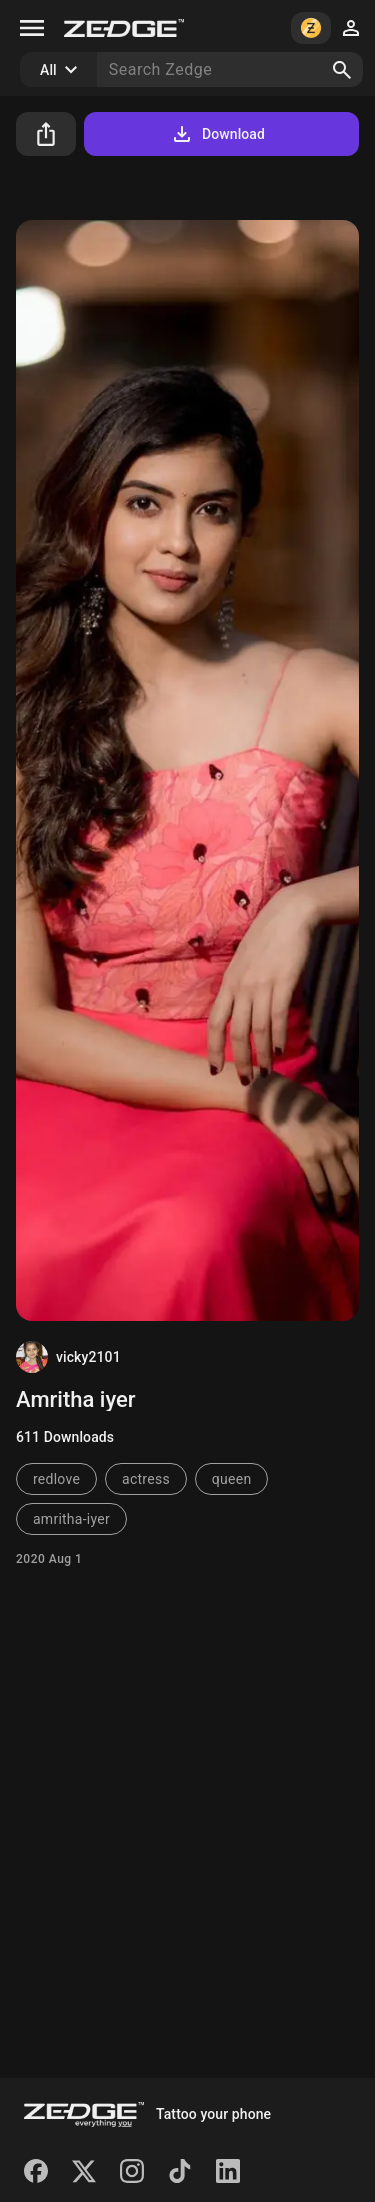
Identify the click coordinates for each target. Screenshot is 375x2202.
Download (217, 134)
